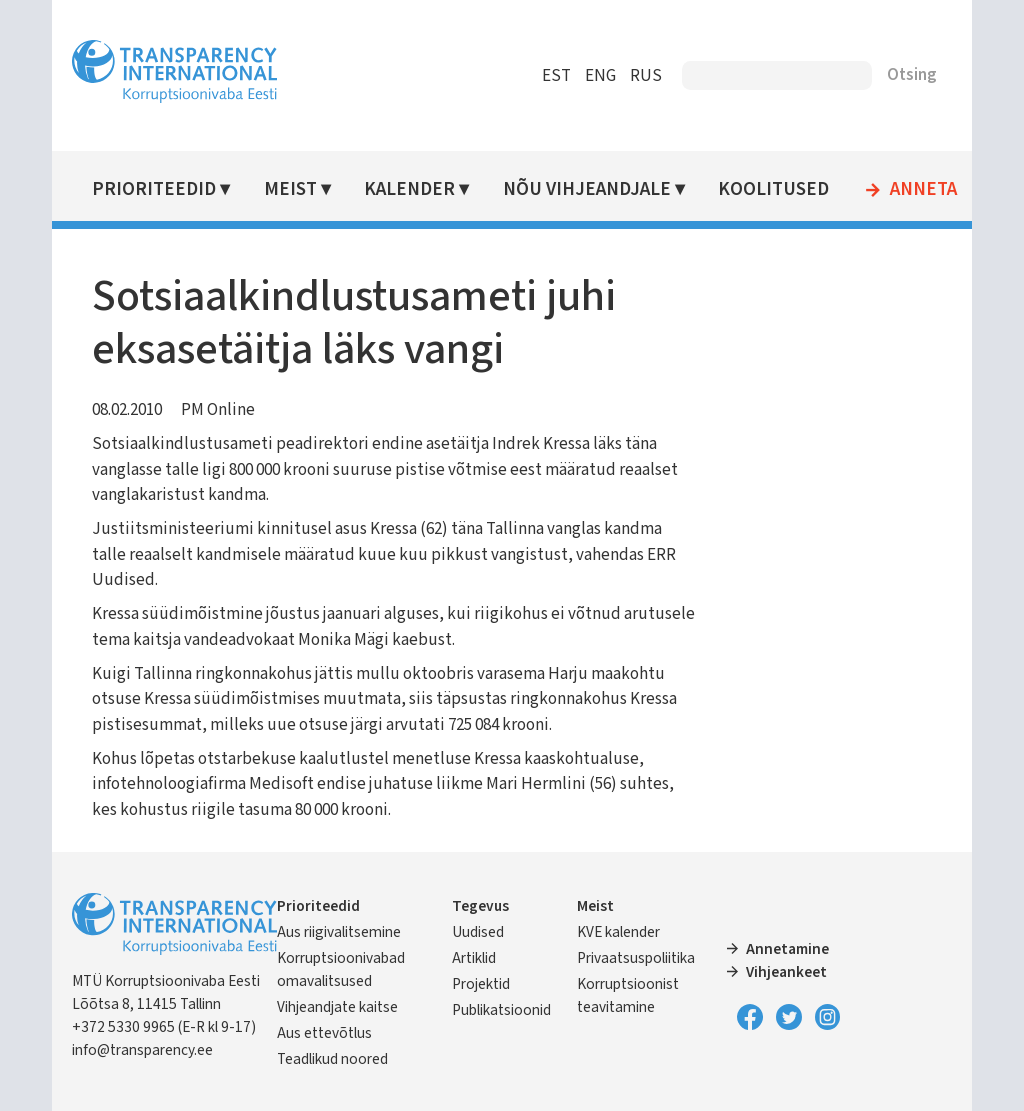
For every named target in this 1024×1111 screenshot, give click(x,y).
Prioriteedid (154, 189)
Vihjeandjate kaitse (337, 1007)
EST (556, 76)
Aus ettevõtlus (324, 1033)
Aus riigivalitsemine (339, 932)
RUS (646, 76)
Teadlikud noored (332, 1059)
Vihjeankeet (786, 972)
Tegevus (480, 906)
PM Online (218, 410)
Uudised (478, 932)
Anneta (923, 190)
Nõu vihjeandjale (587, 189)
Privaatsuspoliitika (636, 958)
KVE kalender (618, 932)
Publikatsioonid (501, 1010)
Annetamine (787, 949)
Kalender (409, 189)
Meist (290, 189)
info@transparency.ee (142, 1050)
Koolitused (773, 189)
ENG (600, 76)
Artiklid (474, 958)
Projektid (481, 984)
